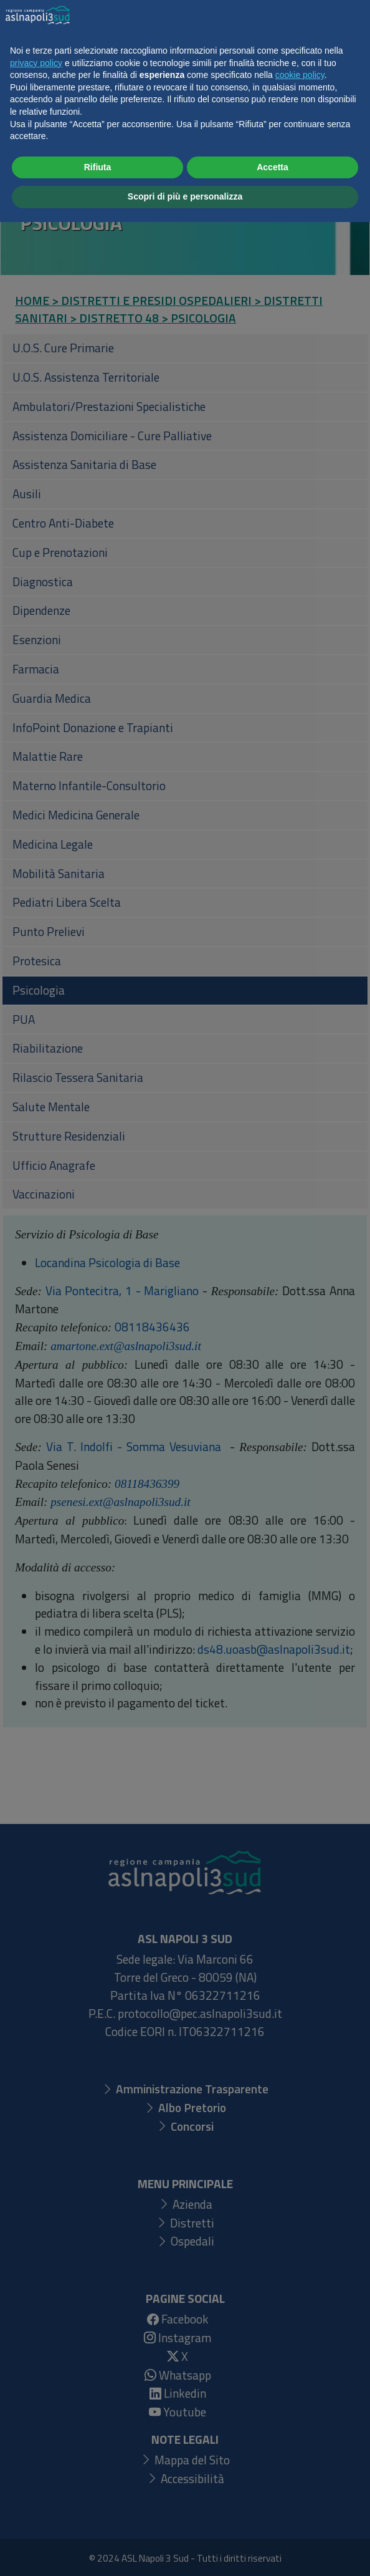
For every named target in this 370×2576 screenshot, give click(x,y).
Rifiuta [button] (97, 2521)
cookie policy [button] (300, 2429)
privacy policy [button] (36, 2417)
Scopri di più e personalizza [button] (185, 2550)
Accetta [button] (272, 2521)
